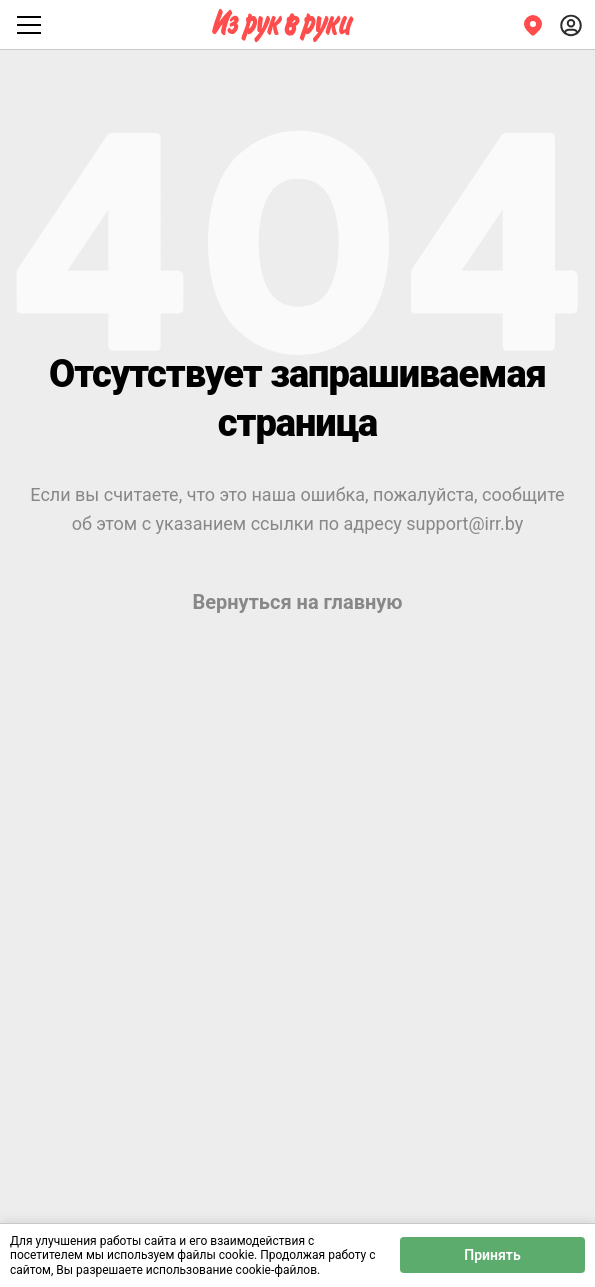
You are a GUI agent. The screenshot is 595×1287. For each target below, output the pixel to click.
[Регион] (533, 25)
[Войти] (571, 25)
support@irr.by (464, 523)
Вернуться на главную (297, 602)
